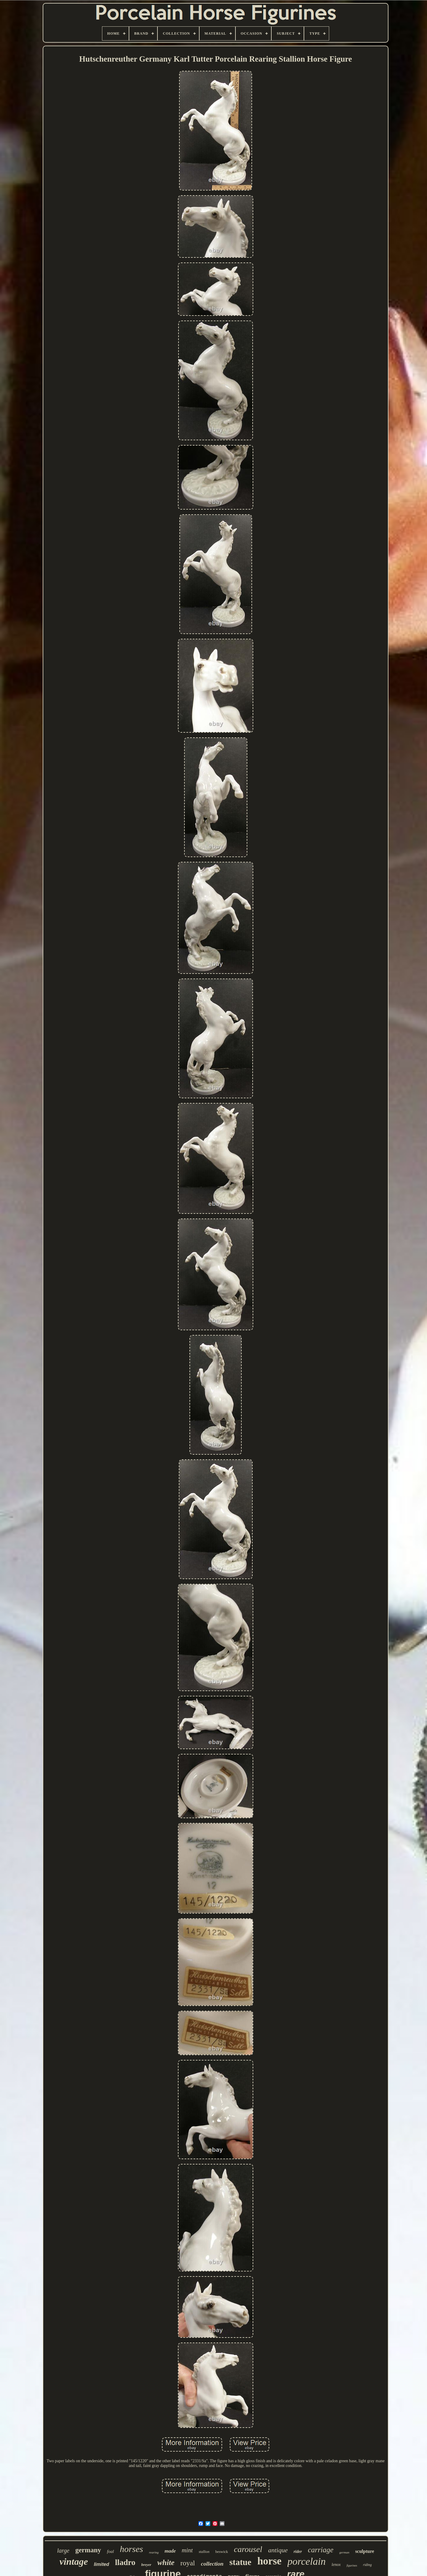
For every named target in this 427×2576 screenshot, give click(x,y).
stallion (204, 2552)
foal (110, 2551)
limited (101, 2564)
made (170, 2551)
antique (278, 2550)
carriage (320, 2550)
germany (88, 2550)
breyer (146, 2564)
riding (367, 2565)
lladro (125, 2562)
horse (269, 2561)
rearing (154, 2552)
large (63, 2550)
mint (187, 2550)
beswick (221, 2551)
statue (240, 2562)
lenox (336, 2564)
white (165, 2562)
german (344, 2552)
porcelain (306, 2561)
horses (131, 2549)
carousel (248, 2549)
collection (212, 2564)
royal (187, 2563)
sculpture (364, 2551)
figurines (352, 2565)
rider (298, 2551)
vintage (73, 2561)
